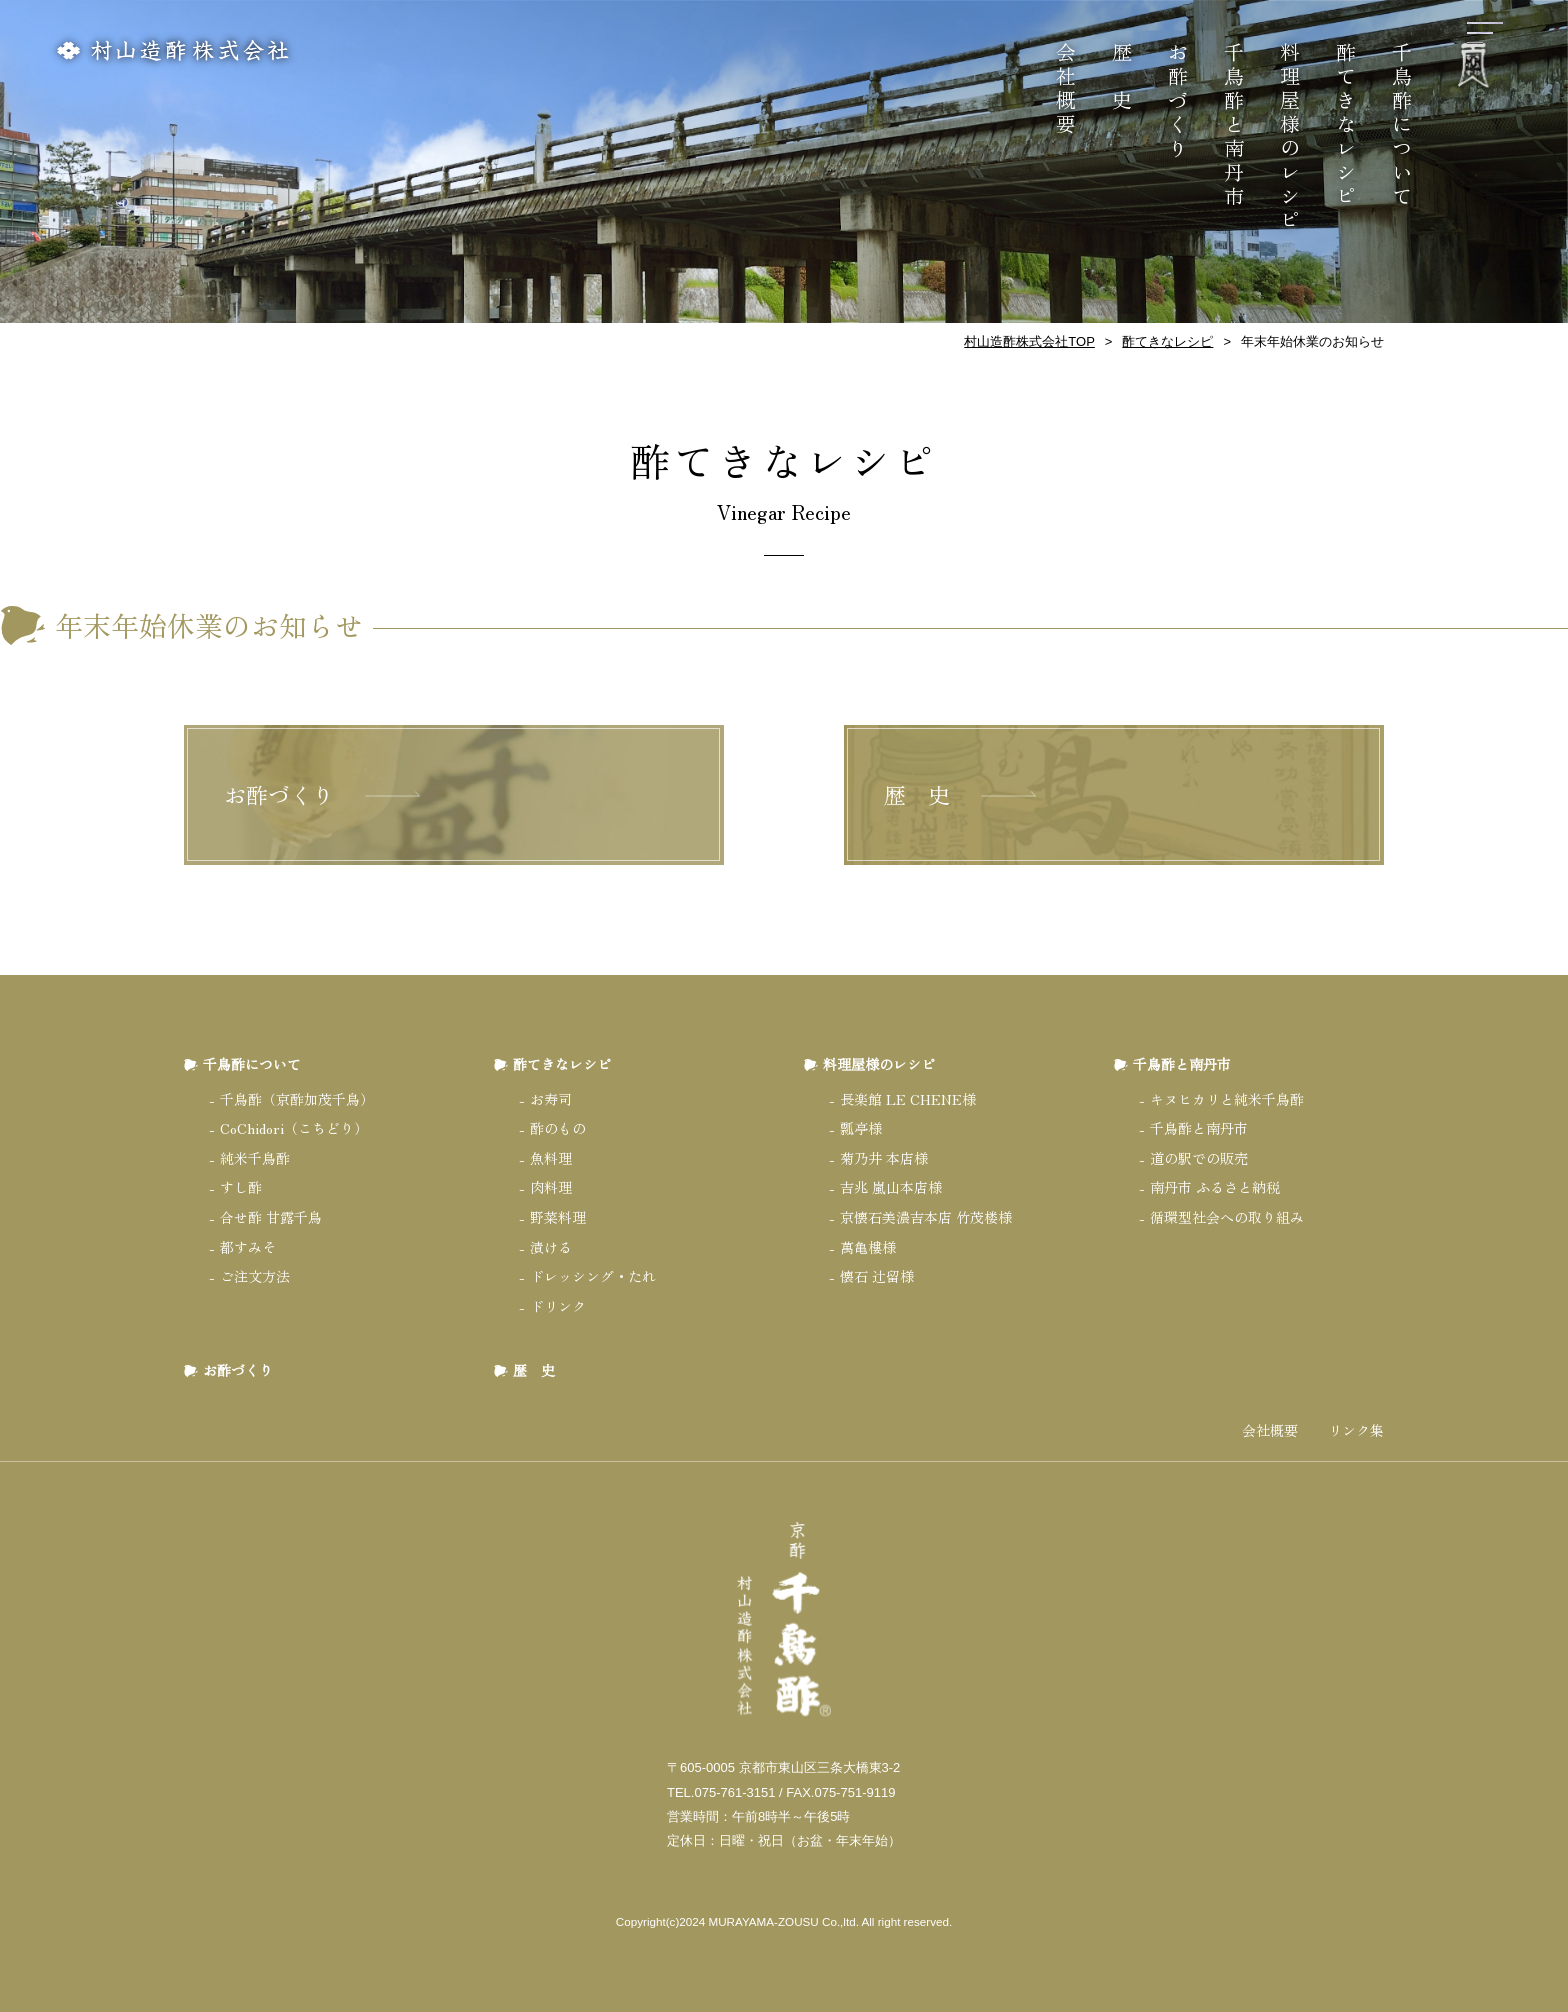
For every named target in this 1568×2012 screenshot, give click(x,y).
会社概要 (1066, 90)
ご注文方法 (255, 1276)
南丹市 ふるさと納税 (1215, 1187)
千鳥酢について (1402, 126)
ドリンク (558, 1306)
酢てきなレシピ (1346, 126)
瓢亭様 (861, 1128)
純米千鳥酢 (255, 1158)
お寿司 (551, 1099)
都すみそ (248, 1247)
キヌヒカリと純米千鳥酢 (1227, 1099)
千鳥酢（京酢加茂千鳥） (297, 1099)
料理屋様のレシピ (1290, 138)
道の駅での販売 (1199, 1158)
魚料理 (551, 1158)
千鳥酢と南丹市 (1234, 126)
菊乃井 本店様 (884, 1158)
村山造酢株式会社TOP (1029, 341)
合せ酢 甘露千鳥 (271, 1217)
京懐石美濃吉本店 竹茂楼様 (926, 1217)
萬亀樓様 (868, 1247)
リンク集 (1356, 1430)
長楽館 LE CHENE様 (908, 1099)
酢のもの (558, 1128)
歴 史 (1122, 78)
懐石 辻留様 (877, 1276)
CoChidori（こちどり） (294, 1128)
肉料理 (551, 1187)
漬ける (551, 1247)
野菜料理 (558, 1217)
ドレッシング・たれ (593, 1276)
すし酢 (241, 1187)
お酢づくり (1178, 102)
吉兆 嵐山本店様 (891, 1187)
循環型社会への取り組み (1227, 1217)
